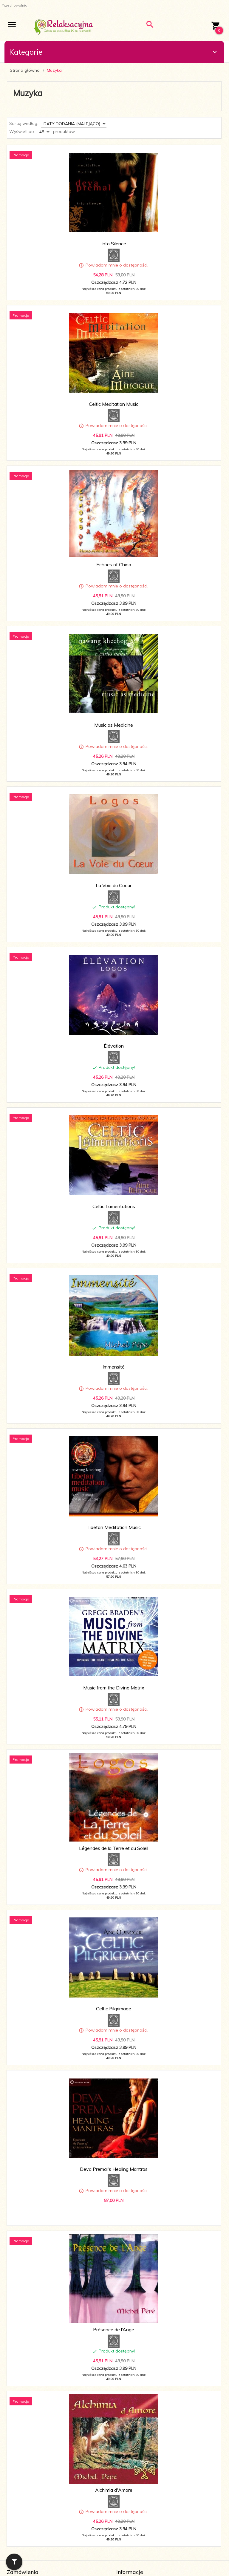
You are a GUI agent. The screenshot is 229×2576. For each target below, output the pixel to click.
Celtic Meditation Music (113, 404)
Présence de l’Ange (113, 2329)
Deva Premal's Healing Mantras (114, 2169)
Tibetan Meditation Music (113, 1527)
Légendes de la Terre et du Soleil (113, 1848)
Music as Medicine (113, 725)
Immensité (114, 1367)
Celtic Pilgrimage (113, 2009)
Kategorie (114, 51)
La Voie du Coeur (113, 885)
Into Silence (113, 244)
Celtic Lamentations (113, 1206)
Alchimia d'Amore (113, 2490)
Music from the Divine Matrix (113, 1688)
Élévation (114, 1046)
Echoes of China (113, 564)
